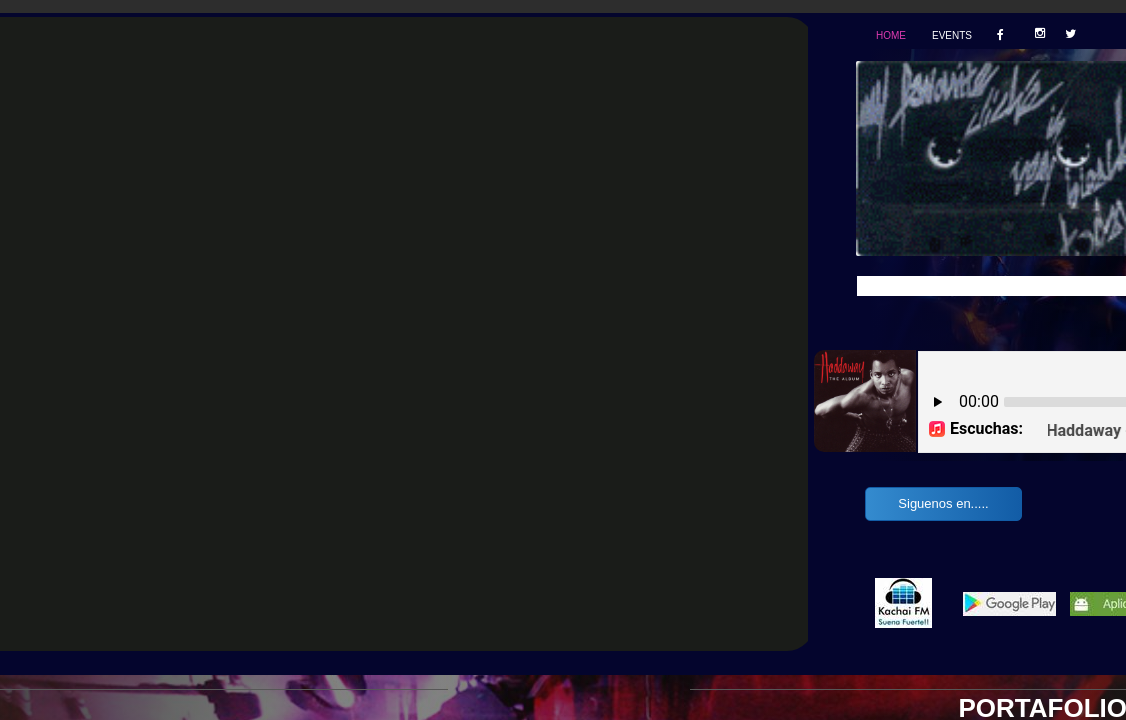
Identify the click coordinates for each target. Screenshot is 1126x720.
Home (891, 35)
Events (952, 35)
